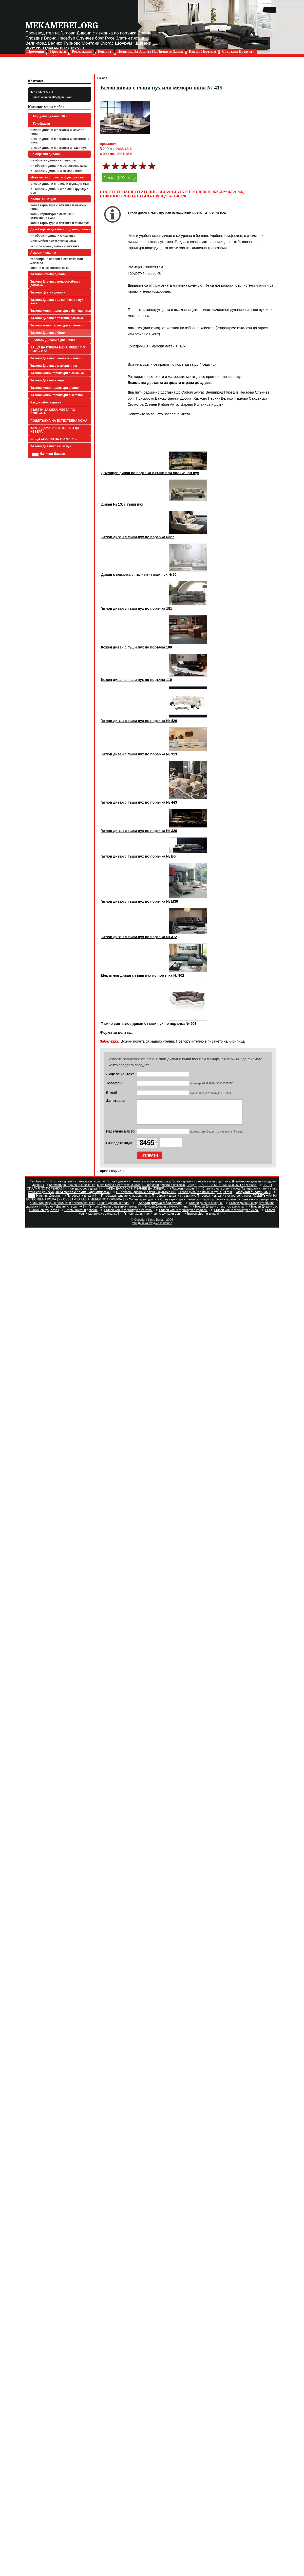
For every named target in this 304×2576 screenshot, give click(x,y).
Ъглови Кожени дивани (48, 274)
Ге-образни (41, 123)
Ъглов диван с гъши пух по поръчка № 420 (139, 721)
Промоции (35, 51)
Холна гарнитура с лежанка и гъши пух (59, 223)
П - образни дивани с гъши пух (53, 160)
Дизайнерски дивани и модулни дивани (60, 229)
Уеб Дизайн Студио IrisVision (152, 1228)
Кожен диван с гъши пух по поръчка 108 (136, 647)
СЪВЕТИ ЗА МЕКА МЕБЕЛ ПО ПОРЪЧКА (52, 411)
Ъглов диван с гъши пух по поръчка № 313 (139, 754)
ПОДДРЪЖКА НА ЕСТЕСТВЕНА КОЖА (58, 420)
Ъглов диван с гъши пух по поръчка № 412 (139, 937)
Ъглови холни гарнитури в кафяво (56, 395)
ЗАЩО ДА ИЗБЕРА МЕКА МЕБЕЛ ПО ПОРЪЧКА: (57, 349)
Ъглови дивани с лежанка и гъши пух (58, 148)
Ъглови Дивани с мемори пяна (53, 365)
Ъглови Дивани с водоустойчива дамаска (55, 283)
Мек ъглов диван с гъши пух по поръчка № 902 (142, 975)
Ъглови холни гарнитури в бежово (56, 325)
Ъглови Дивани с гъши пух (50, 446)
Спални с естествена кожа (49, 268)
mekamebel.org (61, 25)
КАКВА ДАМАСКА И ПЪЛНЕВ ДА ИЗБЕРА (54, 429)
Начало (102, 77)
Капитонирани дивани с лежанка (54, 246)
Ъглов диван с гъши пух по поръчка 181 (136, 608)
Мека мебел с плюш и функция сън (57, 177)
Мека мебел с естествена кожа (53, 241)
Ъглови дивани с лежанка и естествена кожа (59, 140)
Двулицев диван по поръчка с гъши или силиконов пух (150, 473)
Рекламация (82, 51)
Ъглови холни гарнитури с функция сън (60, 310)
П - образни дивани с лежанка (52, 235)
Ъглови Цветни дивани (47, 292)
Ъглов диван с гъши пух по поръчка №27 (137, 537)
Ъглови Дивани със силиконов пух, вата (57, 301)
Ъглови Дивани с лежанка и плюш (56, 358)
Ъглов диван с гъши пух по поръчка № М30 (139, 901)
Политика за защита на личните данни (150, 51)
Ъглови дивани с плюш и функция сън (59, 184)
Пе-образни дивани (45, 154)
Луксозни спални (43, 252)
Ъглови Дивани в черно (48, 380)
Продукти (58, 51)
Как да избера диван (45, 402)
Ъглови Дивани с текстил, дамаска (56, 318)
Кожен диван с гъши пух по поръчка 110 (136, 680)
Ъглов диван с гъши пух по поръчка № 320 (139, 831)
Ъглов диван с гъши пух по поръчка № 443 (139, 802)
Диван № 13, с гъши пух (122, 504)
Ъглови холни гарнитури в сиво (54, 388)
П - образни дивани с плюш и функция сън (59, 190)
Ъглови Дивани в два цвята (53, 340)
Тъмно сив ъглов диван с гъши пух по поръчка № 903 (149, 1024)
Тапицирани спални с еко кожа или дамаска (56, 260)
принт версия (112, 1175)
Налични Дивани (48, 454)
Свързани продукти (238, 51)
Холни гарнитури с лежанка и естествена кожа (52, 215)
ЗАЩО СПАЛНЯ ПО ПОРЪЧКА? (54, 439)
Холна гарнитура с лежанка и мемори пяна (58, 207)
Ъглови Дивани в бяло (47, 333)
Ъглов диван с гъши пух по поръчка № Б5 (138, 856)
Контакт (104, 51)
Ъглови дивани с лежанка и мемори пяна (57, 131)
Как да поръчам (202, 51)
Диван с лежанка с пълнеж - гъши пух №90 (138, 574)
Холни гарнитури (43, 199)
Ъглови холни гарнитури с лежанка (57, 373)
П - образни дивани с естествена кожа (58, 166)
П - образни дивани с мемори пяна (56, 171)
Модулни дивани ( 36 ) (49, 116)
